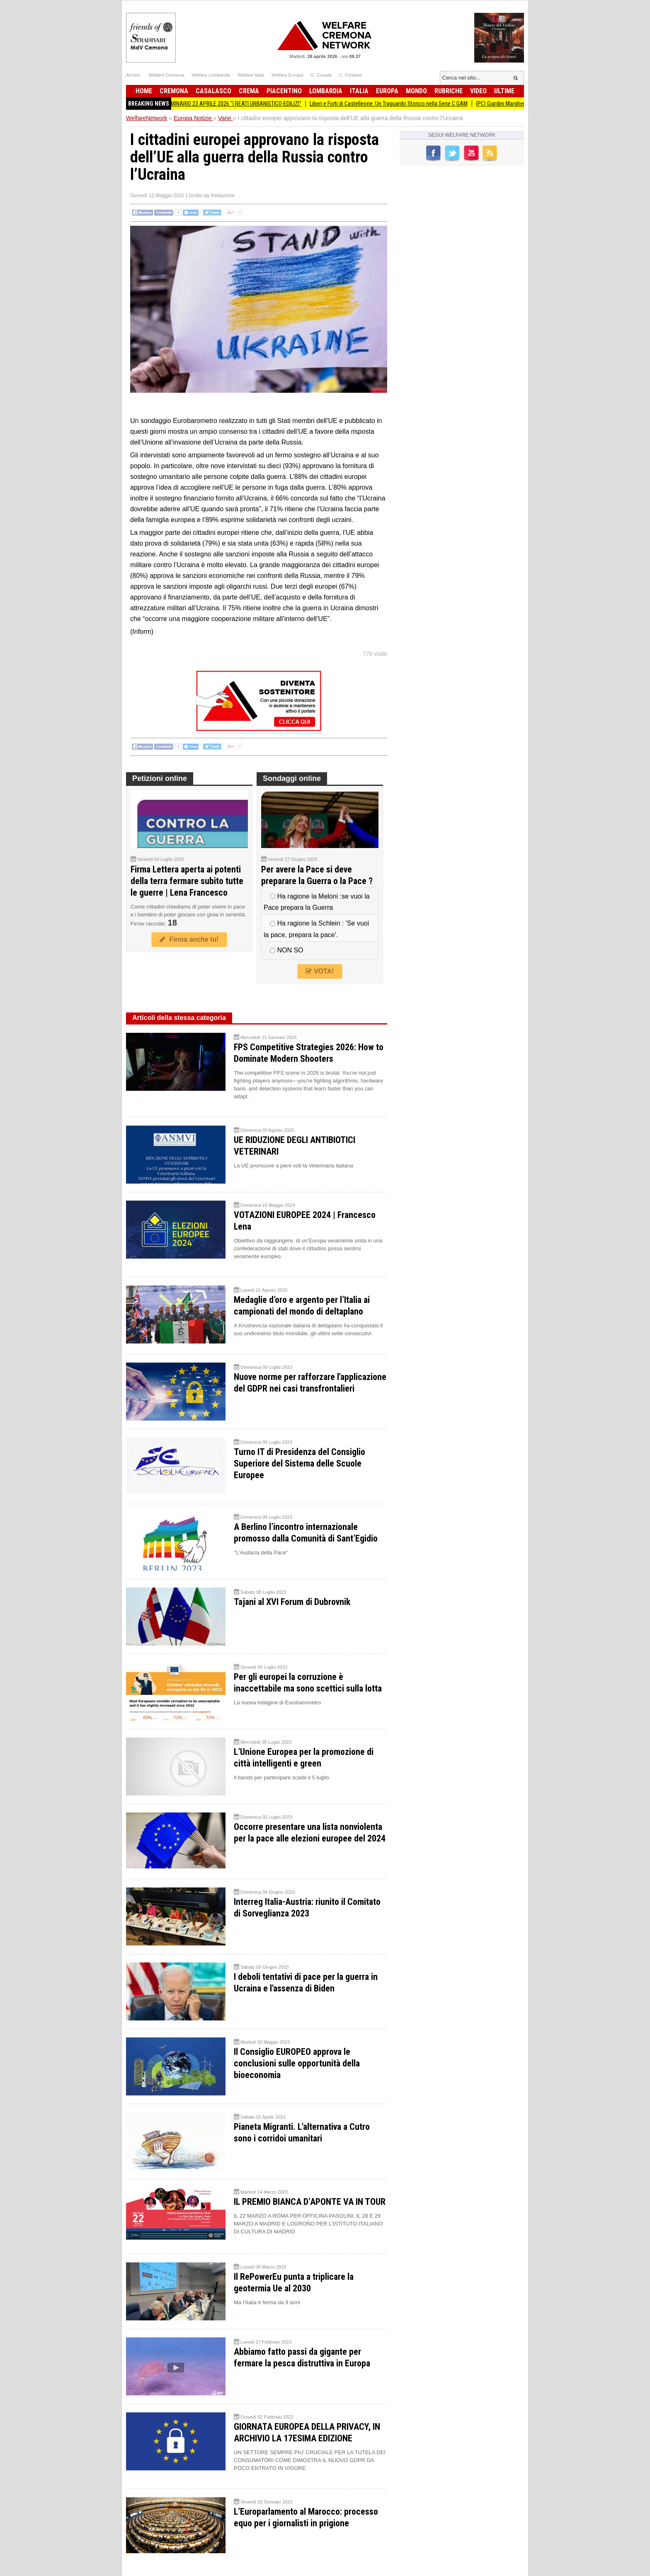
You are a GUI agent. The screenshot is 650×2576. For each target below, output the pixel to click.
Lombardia (325, 91)
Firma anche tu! (189, 939)
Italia (359, 91)
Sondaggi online (292, 778)
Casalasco (213, 91)
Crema (249, 91)
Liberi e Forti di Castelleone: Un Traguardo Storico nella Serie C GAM (399, 103)
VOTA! (320, 971)
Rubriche (448, 91)
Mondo (416, 91)
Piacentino (284, 91)
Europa (387, 91)
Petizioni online (159, 778)
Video (478, 91)
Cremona (174, 91)
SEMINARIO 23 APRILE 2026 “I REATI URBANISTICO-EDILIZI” (243, 103)
